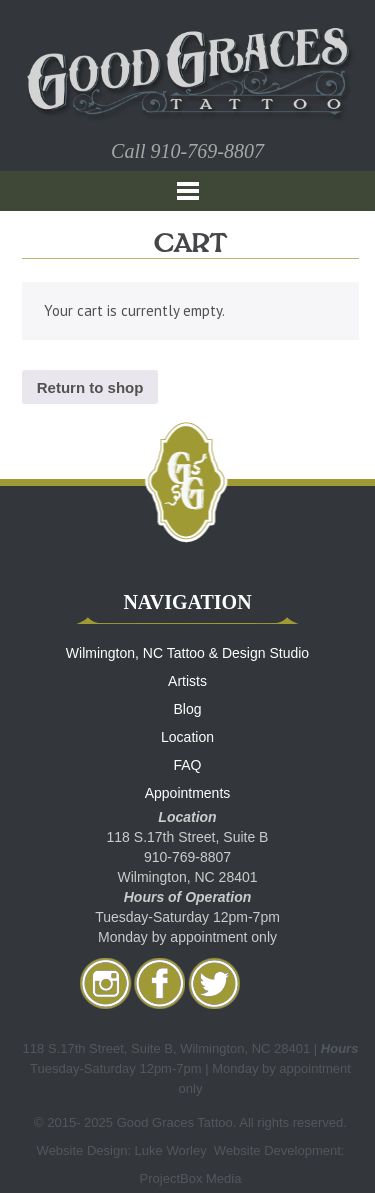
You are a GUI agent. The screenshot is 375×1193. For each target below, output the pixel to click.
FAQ (187, 765)
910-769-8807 (207, 151)
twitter (214, 983)
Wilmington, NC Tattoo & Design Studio (187, 653)
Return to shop (90, 387)
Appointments (188, 793)
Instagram (106, 983)
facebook (160, 983)
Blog (187, 709)
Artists (187, 681)
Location (187, 737)
